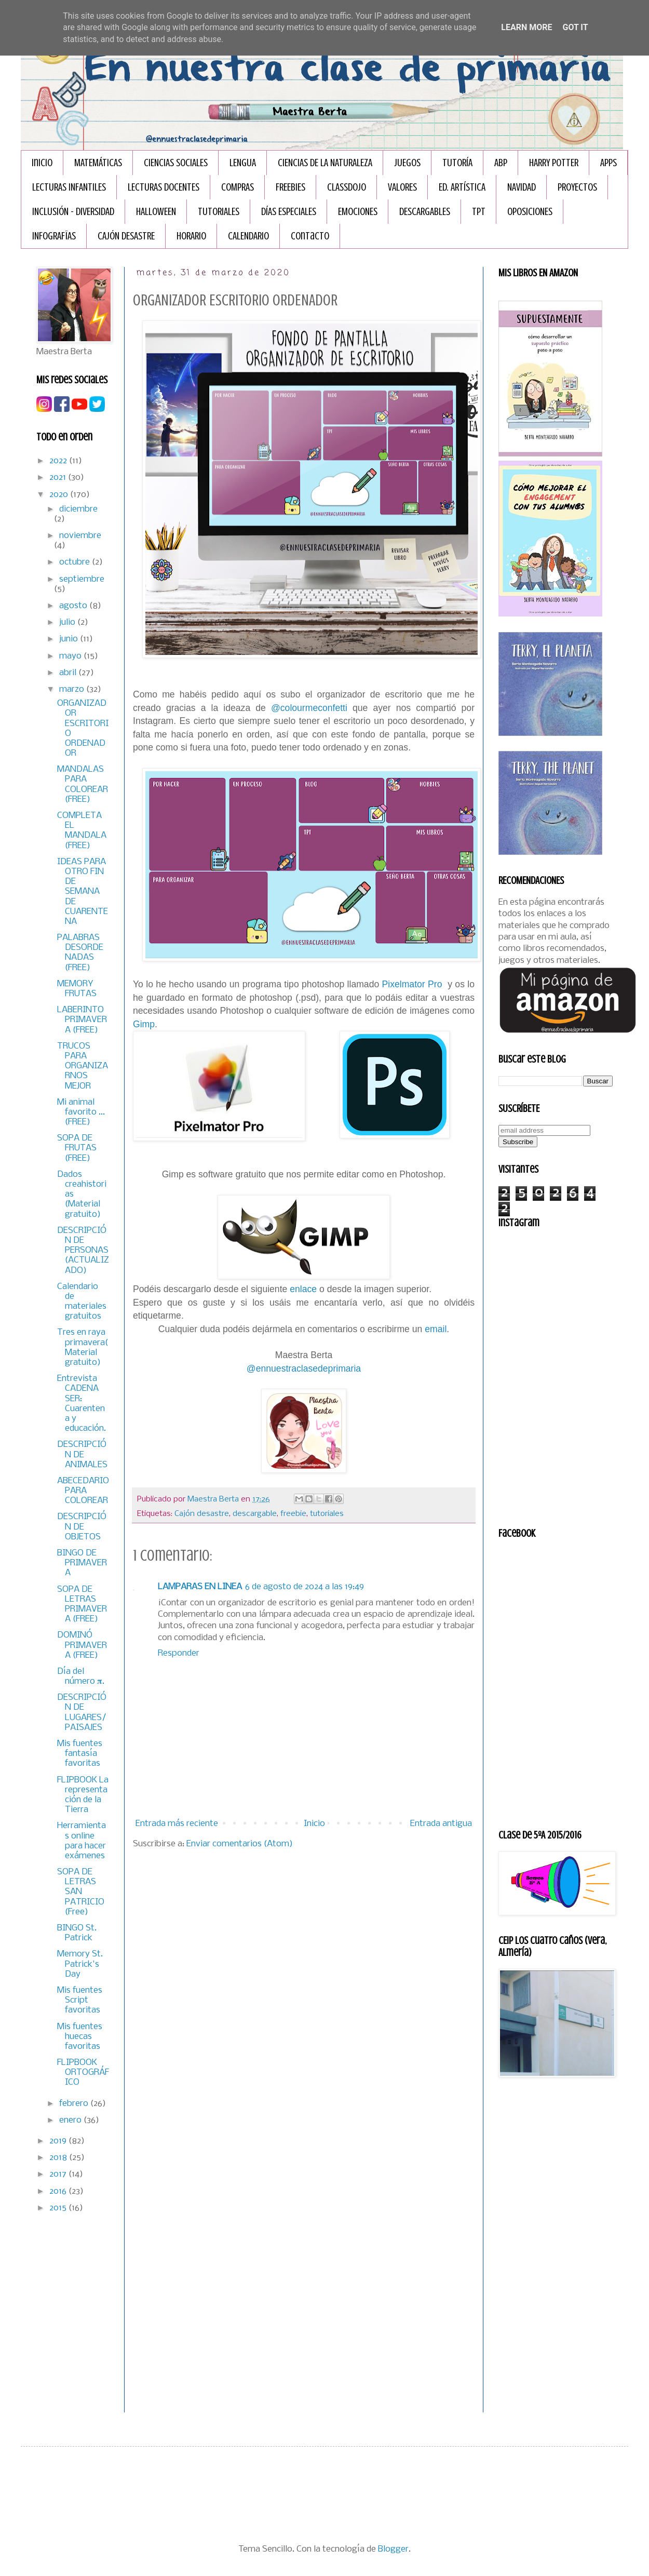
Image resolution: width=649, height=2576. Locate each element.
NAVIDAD (521, 187)
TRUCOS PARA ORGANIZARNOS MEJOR (82, 1066)
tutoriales (327, 1514)
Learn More (526, 27)
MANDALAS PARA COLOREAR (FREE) (82, 784)
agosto (74, 606)
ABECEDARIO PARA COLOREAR (83, 1491)
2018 (59, 2158)
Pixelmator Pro (412, 984)
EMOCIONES (357, 212)
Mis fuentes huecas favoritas (79, 2036)
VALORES (402, 187)
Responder (178, 1653)
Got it (575, 27)
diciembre (78, 509)
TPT (478, 212)
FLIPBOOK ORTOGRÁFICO (83, 2072)
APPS (608, 163)
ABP (500, 163)
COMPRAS (237, 187)
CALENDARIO (248, 236)
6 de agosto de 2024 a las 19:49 (304, 1587)
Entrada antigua (441, 1824)
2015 (59, 2208)
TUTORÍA (457, 163)
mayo (71, 656)
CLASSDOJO (346, 187)
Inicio (42, 163)
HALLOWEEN (156, 212)
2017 (59, 2174)
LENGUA (242, 163)
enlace (303, 1289)
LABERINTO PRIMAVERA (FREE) (82, 1020)
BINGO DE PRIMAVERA (82, 1563)
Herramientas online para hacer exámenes (81, 1841)
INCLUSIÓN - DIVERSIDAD (73, 212)
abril (68, 673)
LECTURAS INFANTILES (69, 187)
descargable (255, 1514)
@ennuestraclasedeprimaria (304, 1368)
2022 (59, 461)
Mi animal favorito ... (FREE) (81, 1112)
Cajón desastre (201, 1514)
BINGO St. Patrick (77, 1933)
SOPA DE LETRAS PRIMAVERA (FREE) (82, 1605)
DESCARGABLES (424, 212)
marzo (72, 689)
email (436, 1329)
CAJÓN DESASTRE (126, 236)
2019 (59, 2141)
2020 (59, 495)
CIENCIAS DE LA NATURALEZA (325, 163)
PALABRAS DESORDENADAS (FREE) (80, 953)
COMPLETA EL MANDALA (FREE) (81, 831)
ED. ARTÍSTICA (462, 187)
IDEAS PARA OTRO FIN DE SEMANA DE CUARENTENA (82, 892)
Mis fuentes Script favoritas (79, 2000)
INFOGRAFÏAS (54, 236)
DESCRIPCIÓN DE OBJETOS (81, 1526)
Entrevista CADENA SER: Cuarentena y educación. (81, 1403)
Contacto (310, 236)
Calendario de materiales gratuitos (81, 1302)
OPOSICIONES (529, 212)
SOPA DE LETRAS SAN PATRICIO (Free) (80, 1892)
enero (71, 2120)
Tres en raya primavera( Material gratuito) (82, 1347)
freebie (293, 1514)
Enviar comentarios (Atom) (239, 1844)
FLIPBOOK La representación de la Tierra (83, 1795)
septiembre (81, 579)
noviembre (80, 536)
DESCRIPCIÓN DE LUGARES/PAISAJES (81, 1713)
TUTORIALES (218, 212)
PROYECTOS (577, 187)
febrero (74, 2104)
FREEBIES (290, 187)
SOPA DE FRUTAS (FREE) (77, 1148)
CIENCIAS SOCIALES (176, 163)
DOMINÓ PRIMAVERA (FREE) (82, 1645)
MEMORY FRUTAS (77, 989)
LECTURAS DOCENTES (163, 187)
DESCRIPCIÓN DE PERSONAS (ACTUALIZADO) (83, 1251)
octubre (75, 562)
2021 (58, 477)
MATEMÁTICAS (98, 163)
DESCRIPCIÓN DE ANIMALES (82, 1454)
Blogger (393, 2549)
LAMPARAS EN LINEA (200, 1587)
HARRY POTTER (553, 163)
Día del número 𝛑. (80, 1676)
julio (68, 622)
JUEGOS (407, 163)
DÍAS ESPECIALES (288, 212)
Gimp (144, 1024)
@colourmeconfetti (309, 708)
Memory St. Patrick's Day (80, 1964)
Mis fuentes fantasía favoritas (79, 1753)
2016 (59, 2191)
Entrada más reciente (177, 1824)
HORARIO (191, 236)
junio (69, 639)
